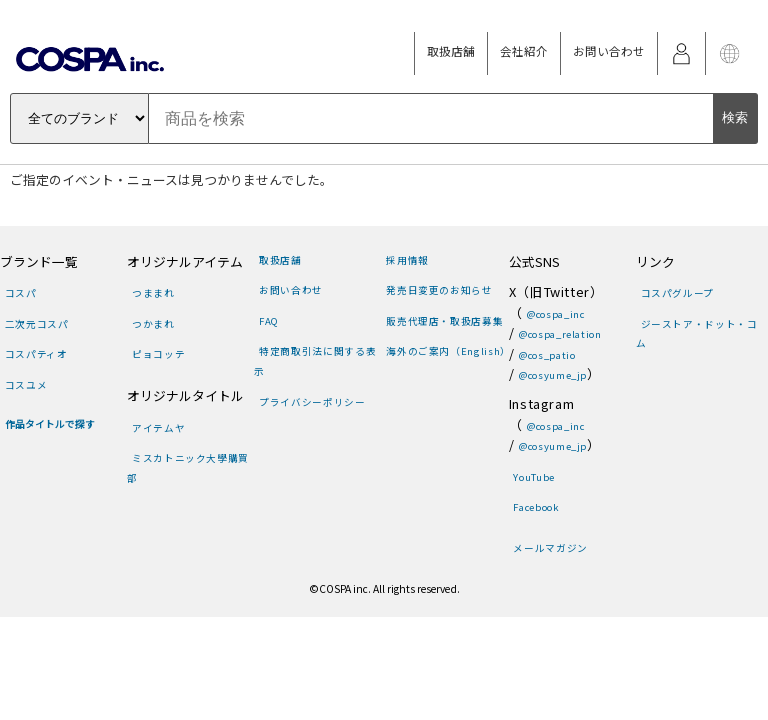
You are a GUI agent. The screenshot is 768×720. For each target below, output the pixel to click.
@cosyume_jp (553, 375)
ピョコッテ (158, 354)
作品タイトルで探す (50, 424)
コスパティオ (36, 354)
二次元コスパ (37, 324)
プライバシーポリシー (312, 402)
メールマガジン (550, 548)
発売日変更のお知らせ (439, 290)
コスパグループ (677, 293)
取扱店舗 (451, 51)
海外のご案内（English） (448, 351)
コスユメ (26, 385)
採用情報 (407, 260)
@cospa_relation (560, 334)
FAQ (269, 321)
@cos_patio (547, 355)
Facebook (536, 507)
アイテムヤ (158, 428)
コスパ (21, 293)
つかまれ (153, 324)
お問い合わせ (609, 51)
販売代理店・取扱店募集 (444, 321)
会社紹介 (524, 51)
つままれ (153, 293)
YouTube (533, 477)
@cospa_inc (555, 314)
